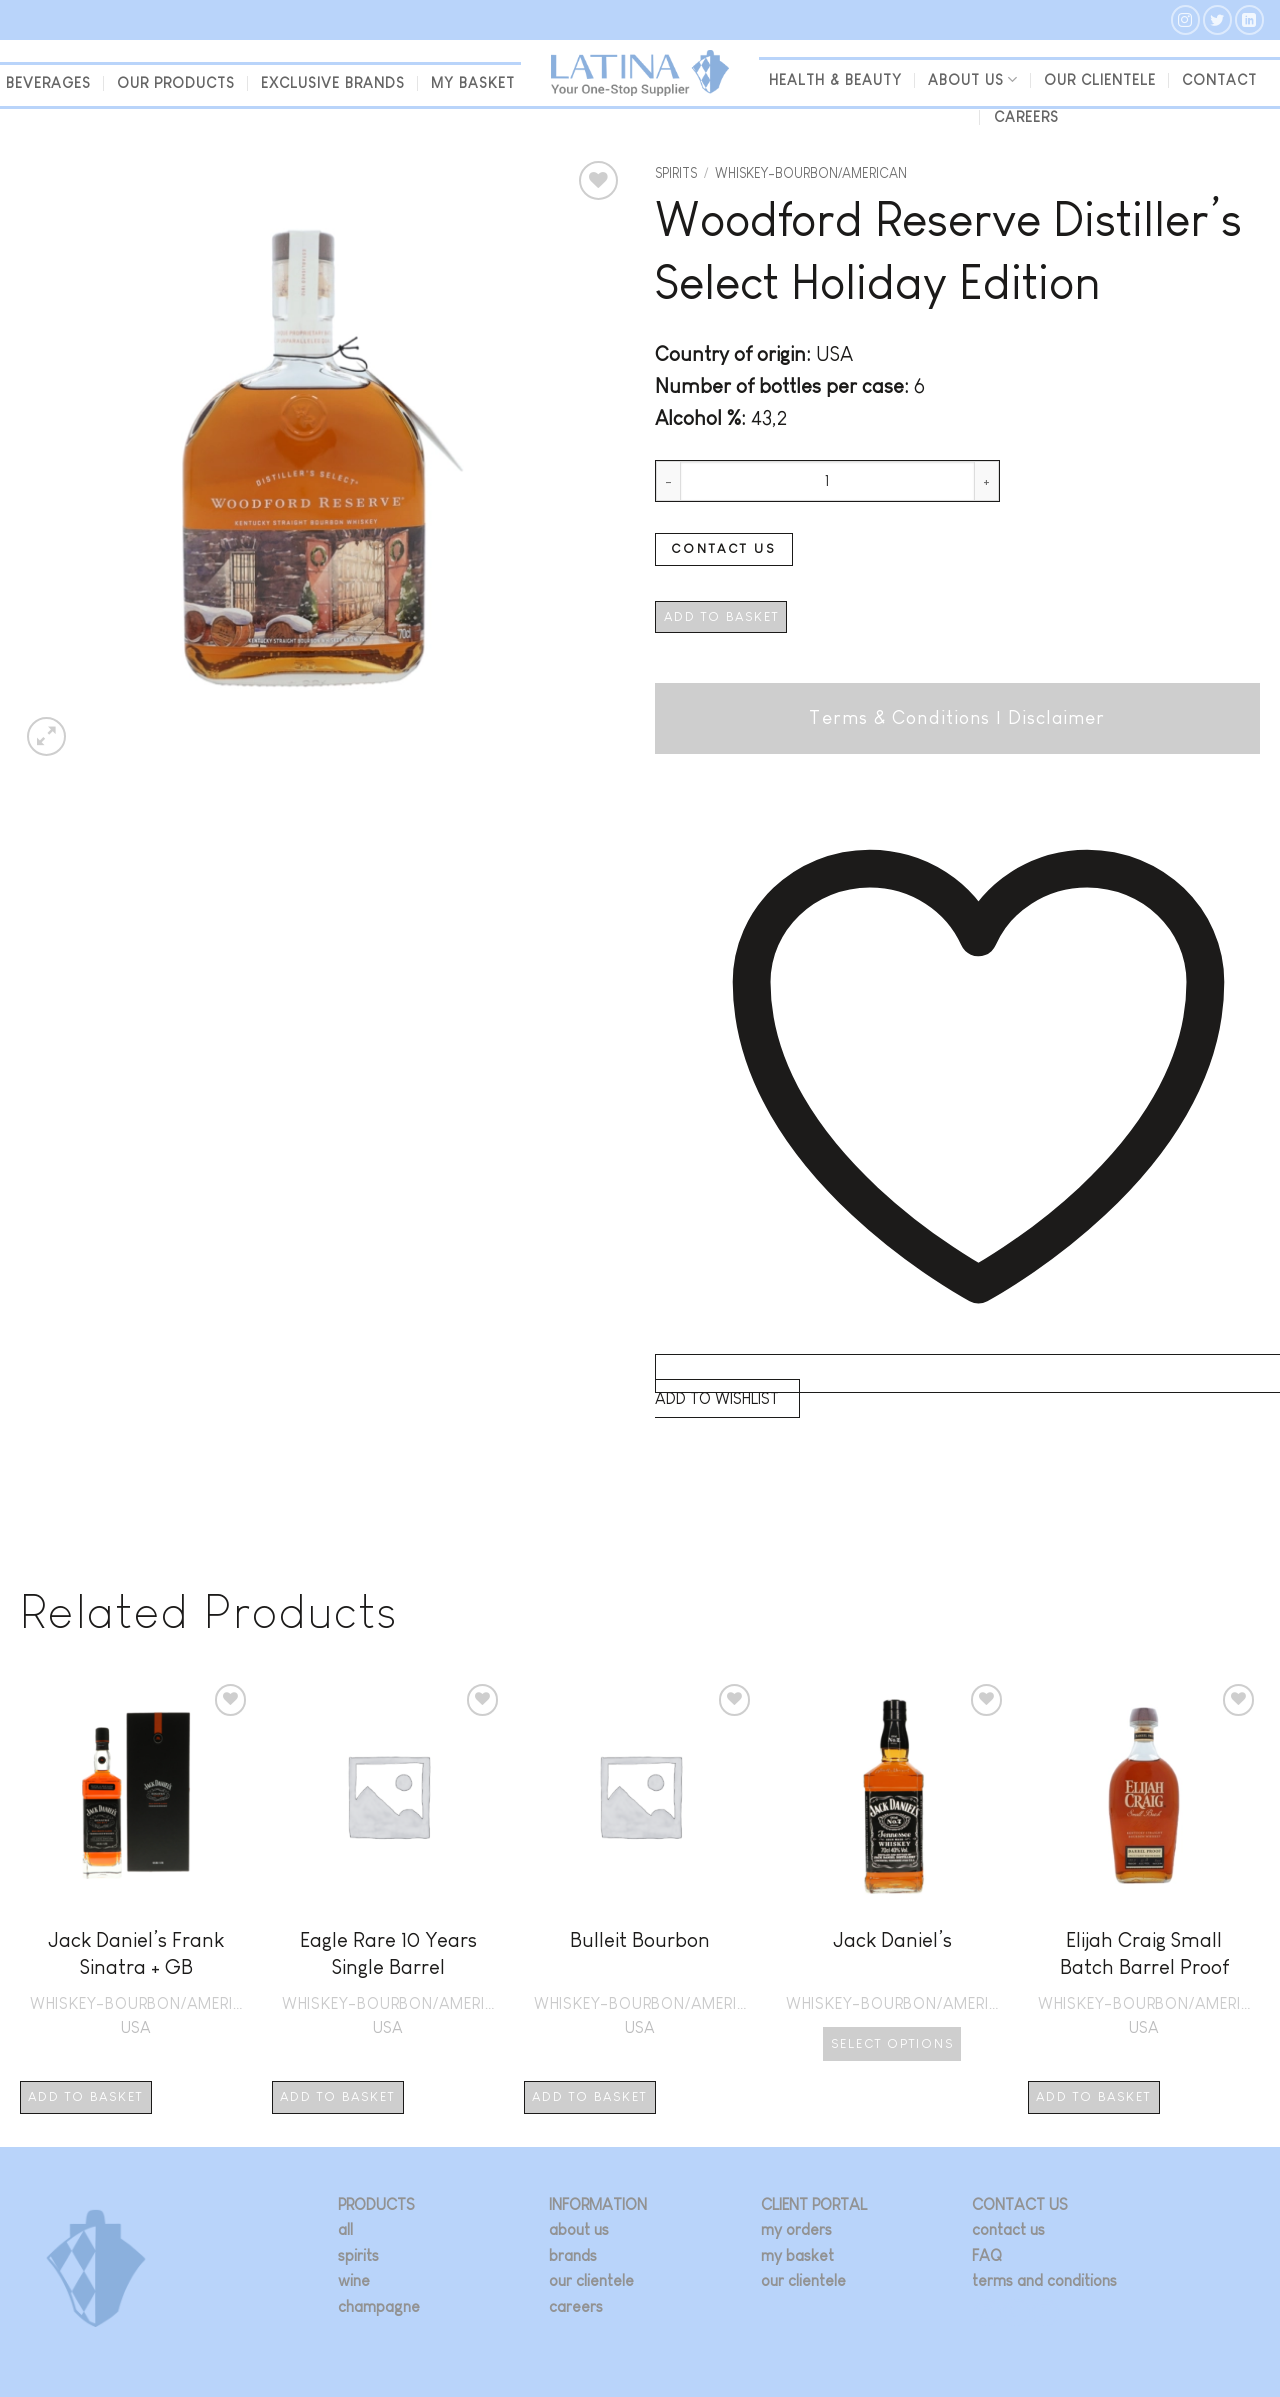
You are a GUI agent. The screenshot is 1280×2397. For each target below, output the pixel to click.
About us (973, 79)
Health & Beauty (835, 80)
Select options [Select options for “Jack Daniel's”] (892, 2043)
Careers (1026, 117)
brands (573, 2255)
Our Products (176, 83)
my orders (796, 2229)
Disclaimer (1057, 717)
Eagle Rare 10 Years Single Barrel (388, 1953)
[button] (46, 736)
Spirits (676, 173)
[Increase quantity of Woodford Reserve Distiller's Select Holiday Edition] (987, 481)
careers (576, 2306)
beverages (48, 83)
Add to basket (721, 616)
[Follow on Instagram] (1185, 19)
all (345, 2229)
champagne (379, 2306)
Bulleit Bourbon (640, 1939)
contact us (1008, 2229)
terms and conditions (1044, 2280)
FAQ (987, 2255)
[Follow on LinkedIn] (1249, 19)
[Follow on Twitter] (1217, 19)
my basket (473, 83)
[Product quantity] (827, 481)
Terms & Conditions (899, 717)
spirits (358, 2255)
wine (354, 2280)
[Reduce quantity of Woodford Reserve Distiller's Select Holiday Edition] (668, 481)
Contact (1219, 80)
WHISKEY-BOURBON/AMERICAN (811, 173)
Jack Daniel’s (892, 1939)
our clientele (1100, 80)
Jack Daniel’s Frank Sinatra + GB (136, 1953)
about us (579, 2229)
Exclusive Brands (333, 83)
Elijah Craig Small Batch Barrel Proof (1144, 1953)
